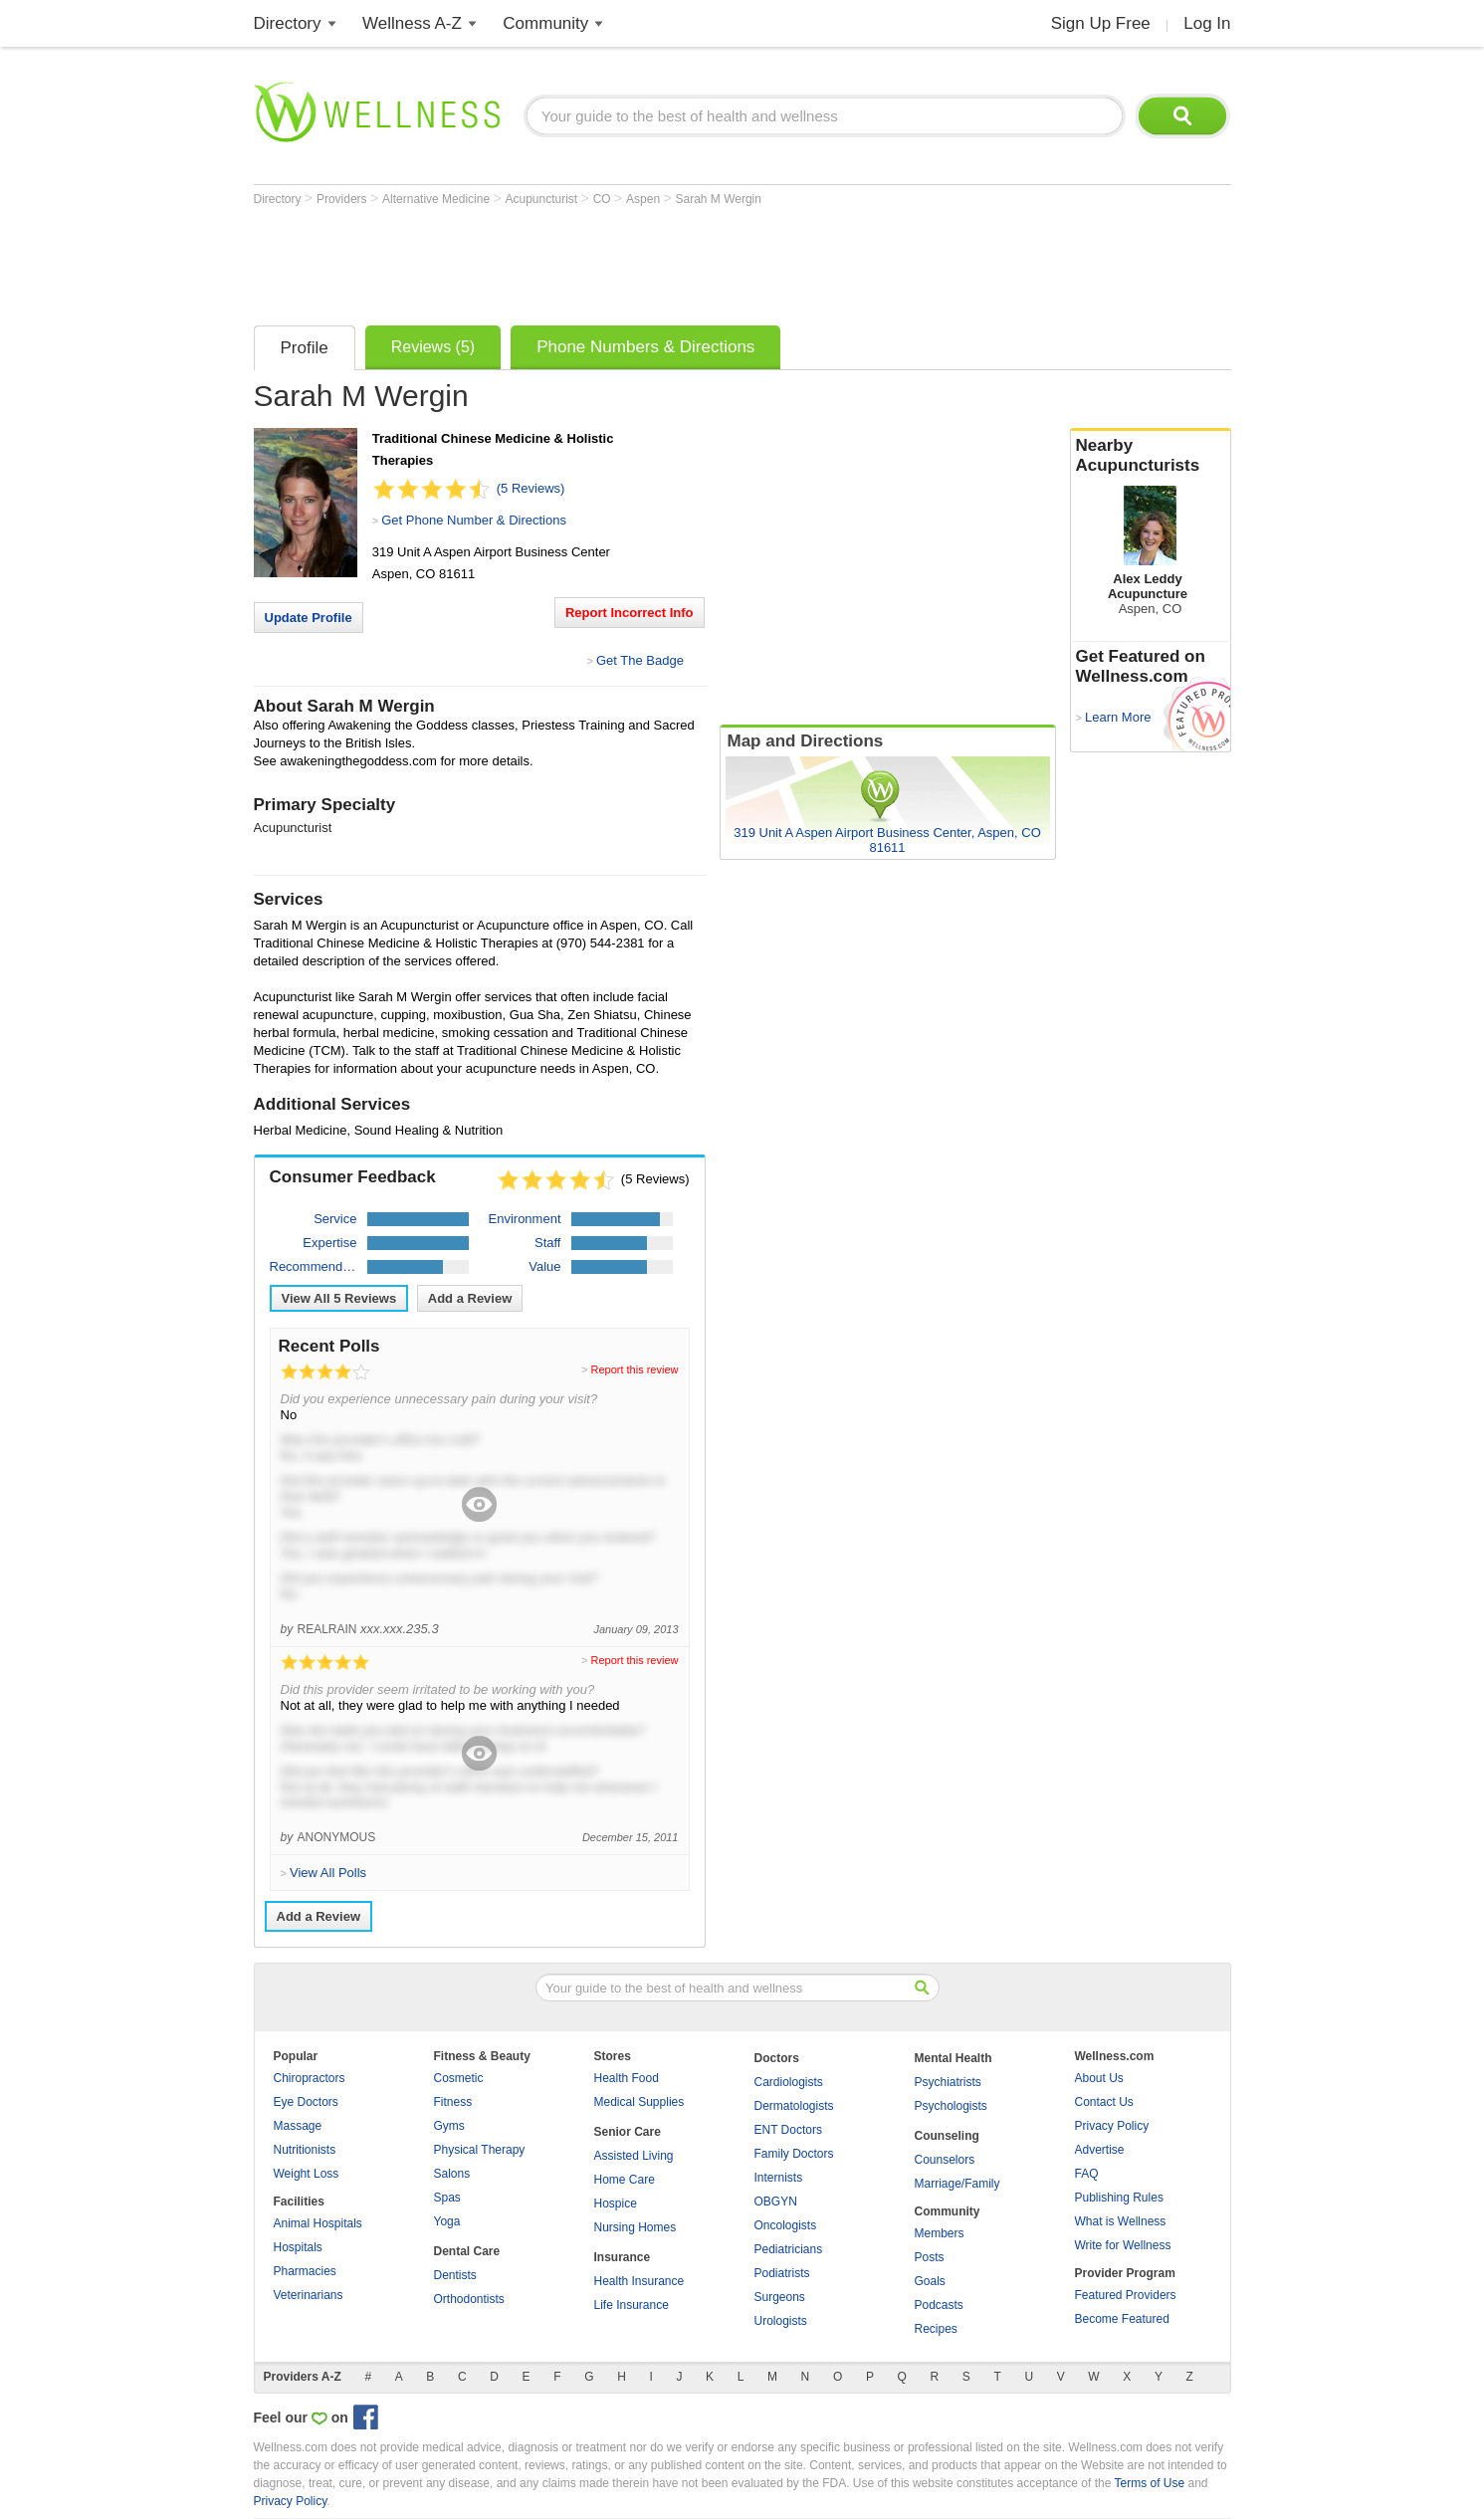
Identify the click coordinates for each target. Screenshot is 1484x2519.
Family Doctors (794, 2154)
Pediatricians (788, 2249)
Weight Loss (306, 2174)
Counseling (947, 2136)
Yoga (447, 2221)
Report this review (634, 1369)
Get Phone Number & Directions (473, 520)
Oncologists (785, 2225)
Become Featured (1122, 2319)
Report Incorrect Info (629, 612)
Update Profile (308, 617)
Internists (778, 2178)
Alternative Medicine (437, 199)
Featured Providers (1125, 2295)
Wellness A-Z (412, 23)
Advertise (1100, 2150)
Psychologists (951, 2106)
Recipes (936, 2329)
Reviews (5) (433, 346)
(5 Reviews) (531, 488)
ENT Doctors (788, 2130)
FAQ (1087, 2174)
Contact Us (1104, 2102)
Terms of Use (1149, 2483)
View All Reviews (339, 1298)
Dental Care (467, 2251)
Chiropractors (309, 2078)
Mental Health (953, 2058)
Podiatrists (782, 2273)
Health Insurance (639, 2281)
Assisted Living (634, 2156)
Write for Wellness (1123, 2245)
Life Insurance (631, 2305)
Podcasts (939, 2305)
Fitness (453, 2102)
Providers (343, 199)
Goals (930, 2281)
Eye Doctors (306, 2102)
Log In (1206, 23)
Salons (452, 2174)
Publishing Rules (1119, 2197)
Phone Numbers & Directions (645, 346)
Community (545, 23)
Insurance (622, 2257)
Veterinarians (308, 2295)
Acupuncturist (543, 199)
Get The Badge (640, 660)
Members (939, 2233)
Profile (304, 347)
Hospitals (298, 2247)
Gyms (449, 2126)
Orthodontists (469, 2299)
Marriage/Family (957, 2184)
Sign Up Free (1101, 23)
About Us (1099, 2078)
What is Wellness (1120, 2221)
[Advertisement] (616, 261)
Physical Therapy (480, 2150)
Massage (298, 2126)
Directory (287, 23)
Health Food (626, 2078)
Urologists (780, 2321)
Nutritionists (305, 2150)
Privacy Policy (1112, 2126)
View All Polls (328, 1872)
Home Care (624, 2180)
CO (603, 199)
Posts (930, 2257)
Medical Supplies (639, 2102)
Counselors (945, 2160)
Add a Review (470, 1298)
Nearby (1150, 456)
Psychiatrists (948, 2082)
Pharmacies (305, 2271)
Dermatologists (794, 2106)
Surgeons (779, 2297)
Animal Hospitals (318, 2223)
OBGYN (775, 2201)
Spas (447, 2197)
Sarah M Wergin (717, 199)
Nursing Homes (635, 2227)
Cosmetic (459, 2078)
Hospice (615, 2203)
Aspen (644, 199)
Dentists (455, 2275)
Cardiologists (788, 2082)
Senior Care (627, 2132)
